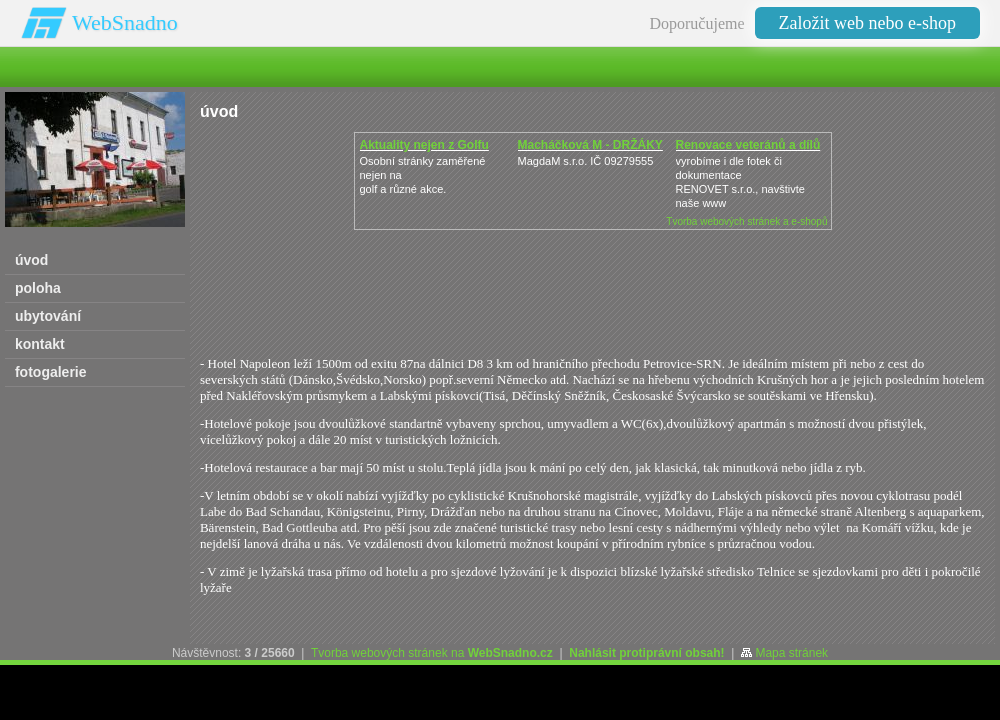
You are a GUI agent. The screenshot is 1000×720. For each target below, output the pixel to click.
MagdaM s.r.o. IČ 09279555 (586, 161)
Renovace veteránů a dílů (748, 145)
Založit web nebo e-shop (867, 23)
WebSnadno (125, 22)
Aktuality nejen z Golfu (424, 145)
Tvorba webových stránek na (432, 653)
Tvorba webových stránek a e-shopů (746, 221)
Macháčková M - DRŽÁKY (590, 145)
